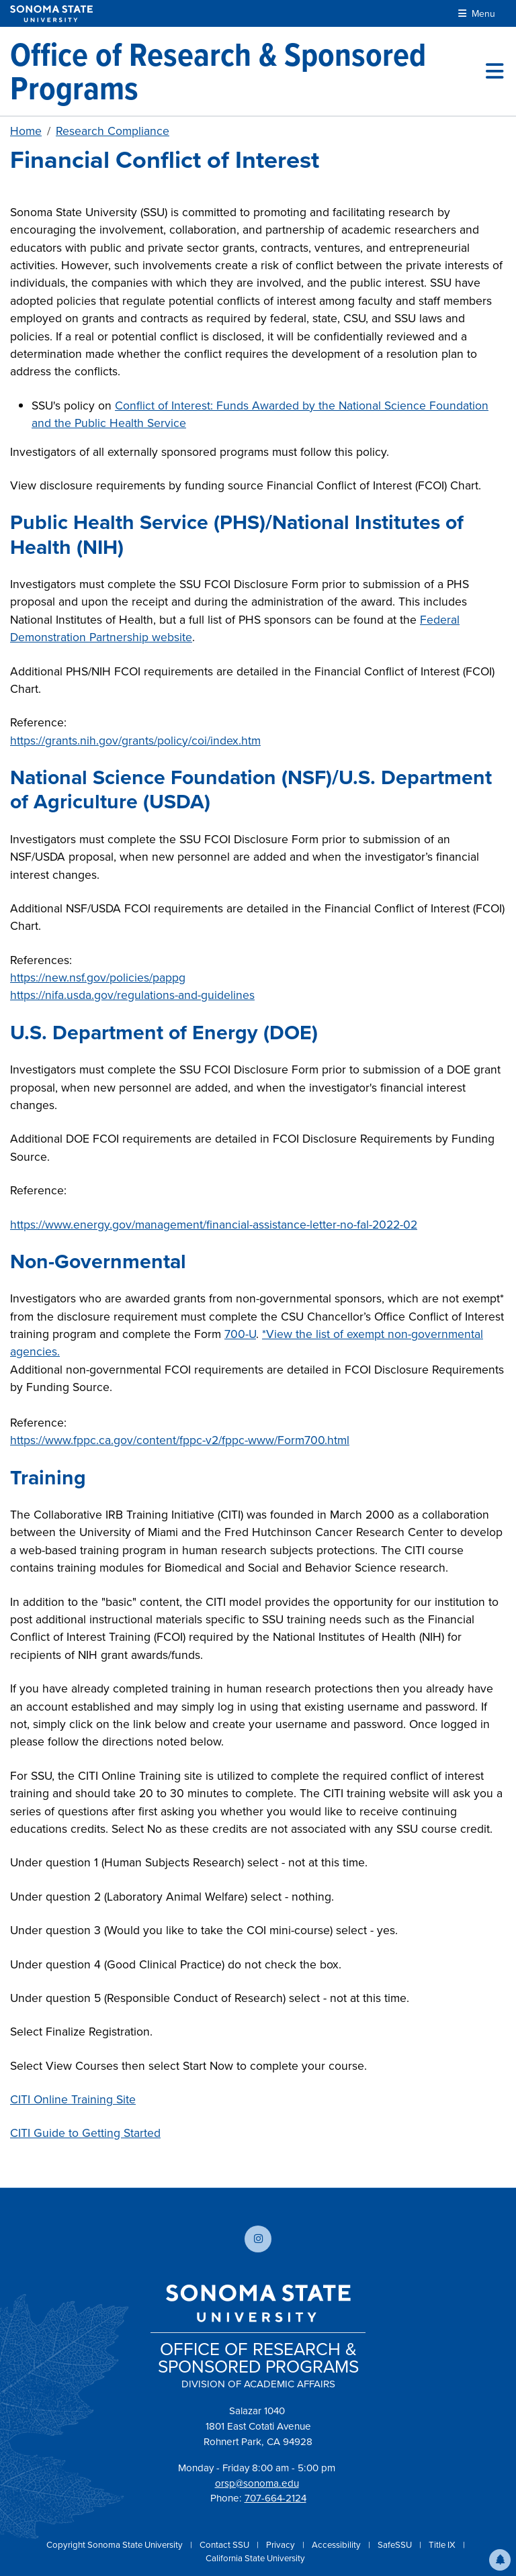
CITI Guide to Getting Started (85, 2133)
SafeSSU (396, 2544)
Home (26, 131)
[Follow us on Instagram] (258, 2239)
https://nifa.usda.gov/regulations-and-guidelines (132, 995)
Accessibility (337, 2544)
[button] (500, 2560)
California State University (255, 2558)
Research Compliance (112, 131)
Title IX (443, 2544)
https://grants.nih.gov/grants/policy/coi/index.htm (135, 740)
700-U (240, 1334)
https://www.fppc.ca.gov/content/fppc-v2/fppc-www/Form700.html (179, 1440)
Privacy (281, 2544)
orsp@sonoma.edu (257, 2483)
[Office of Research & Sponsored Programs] (248, 71)
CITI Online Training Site (73, 2099)
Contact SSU (225, 2544)
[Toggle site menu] (494, 71)
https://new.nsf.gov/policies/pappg (97, 977)
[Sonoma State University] (51, 13)
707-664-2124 (275, 2498)
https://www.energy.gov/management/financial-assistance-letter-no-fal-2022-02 (213, 1224)
